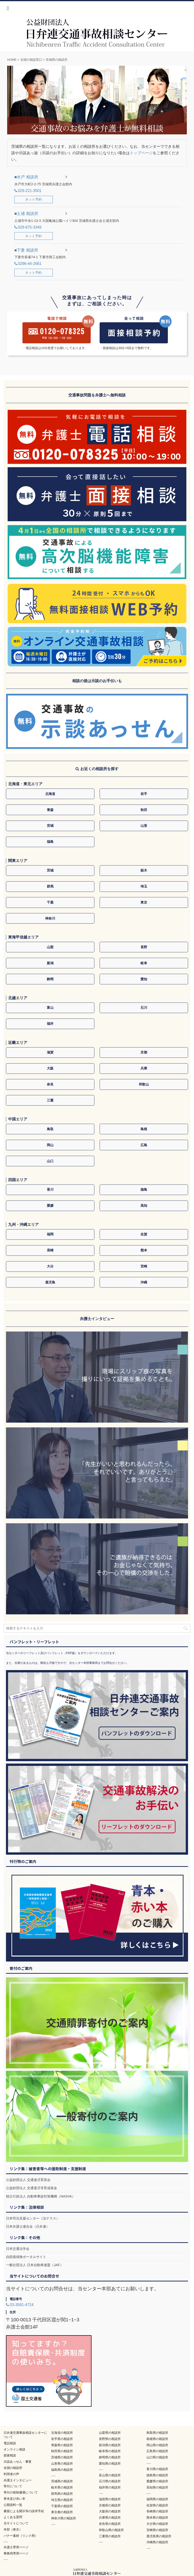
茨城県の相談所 (62, 2481)
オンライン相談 (14, 2449)
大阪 (50, 1068)
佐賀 (143, 1234)
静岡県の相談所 (110, 2457)
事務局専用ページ (16, 2553)
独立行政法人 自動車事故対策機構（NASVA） (40, 2196)
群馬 (50, 886)
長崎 (50, 1250)
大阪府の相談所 (110, 2511)
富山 (50, 1007)
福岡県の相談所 (157, 2499)
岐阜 (143, 963)
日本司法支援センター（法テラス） (32, 2218)
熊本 (143, 1250)
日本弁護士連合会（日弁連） (27, 2226)
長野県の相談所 (110, 2439)
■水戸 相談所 (40, 176)
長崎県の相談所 (157, 2511)
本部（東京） (13, 2529)
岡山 (50, 1145)
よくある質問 (13, 2517)
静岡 (50, 979)
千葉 (50, 902)
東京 (143, 902)
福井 (50, 1023)
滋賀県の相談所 (110, 2499)
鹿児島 (50, 1282)
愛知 (143, 979)
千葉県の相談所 (62, 2506)
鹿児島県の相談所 (158, 2536)
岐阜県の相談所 (110, 2451)
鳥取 (50, 1129)
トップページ (141, 153)
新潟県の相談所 (110, 2445)
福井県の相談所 (110, 2487)
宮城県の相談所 (62, 2457)
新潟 (50, 963)
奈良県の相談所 (110, 2524)
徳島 (143, 1189)
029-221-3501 (28, 191)
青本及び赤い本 (14, 2498)
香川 (50, 1189)
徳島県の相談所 (157, 2475)
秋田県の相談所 (62, 2451)
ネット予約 (33, 199)
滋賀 (50, 1052)
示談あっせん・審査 (18, 2461)
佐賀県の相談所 (157, 2505)
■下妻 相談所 (40, 249)
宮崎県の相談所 (157, 2530)
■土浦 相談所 (40, 213)
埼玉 (143, 886)
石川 (143, 1007)
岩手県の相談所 (62, 2439)
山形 (143, 826)
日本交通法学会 (17, 2249)
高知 (143, 1205)
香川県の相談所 (157, 2469)
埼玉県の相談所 (62, 2500)
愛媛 (50, 1205)
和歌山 (144, 1084)
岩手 (143, 794)
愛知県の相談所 (110, 2463)
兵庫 (143, 1068)
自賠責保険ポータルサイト (26, 2257)
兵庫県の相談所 (110, 2517)
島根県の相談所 (157, 2439)
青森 (50, 810)
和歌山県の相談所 (111, 2530)
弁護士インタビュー (18, 2480)
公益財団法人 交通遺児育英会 (28, 2180)
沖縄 (143, 1282)
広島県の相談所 (157, 2451)
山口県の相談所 (157, 2457)
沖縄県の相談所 (157, 2542)
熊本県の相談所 (157, 2517)
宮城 (50, 826)
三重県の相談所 (110, 2536)
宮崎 (143, 1266)
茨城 (50, 870)
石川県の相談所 (110, 2481)
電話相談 (10, 2443)
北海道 (50, 794)
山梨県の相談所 (110, 2432)
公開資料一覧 (13, 2505)
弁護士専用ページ (16, 2547)
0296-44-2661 (28, 264)
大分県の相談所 (157, 2524)
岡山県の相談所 (157, 2445)
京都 (143, 1052)
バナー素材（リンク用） (21, 2536)
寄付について (13, 2486)
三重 (50, 1100)
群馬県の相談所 (62, 2493)
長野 (143, 947)
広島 (143, 1145)
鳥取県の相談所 (157, 2432)
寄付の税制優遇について (21, 2492)
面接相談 (10, 2455)
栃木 (143, 870)
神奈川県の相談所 (63, 2518)
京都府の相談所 (110, 2505)
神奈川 (50, 918)
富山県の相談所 (110, 2475)
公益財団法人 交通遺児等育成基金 (31, 2188)
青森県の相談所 (62, 2445)
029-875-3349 (28, 227)
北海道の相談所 (62, 2432)
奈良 (50, 1084)
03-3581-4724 (20, 2305)
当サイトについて (16, 2523)
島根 (143, 1129)
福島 (50, 842)
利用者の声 (11, 2474)
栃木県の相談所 (62, 2487)
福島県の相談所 (62, 2470)
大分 (50, 1266)
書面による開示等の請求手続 (24, 2511)
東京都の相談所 (62, 2512)
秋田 (143, 810)
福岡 (50, 1234)
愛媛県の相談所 (157, 2481)
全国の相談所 (13, 2468)
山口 (50, 1161)
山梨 (50, 947)
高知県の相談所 (157, 2487)
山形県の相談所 (62, 2463)
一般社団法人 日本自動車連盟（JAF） (34, 2265)
